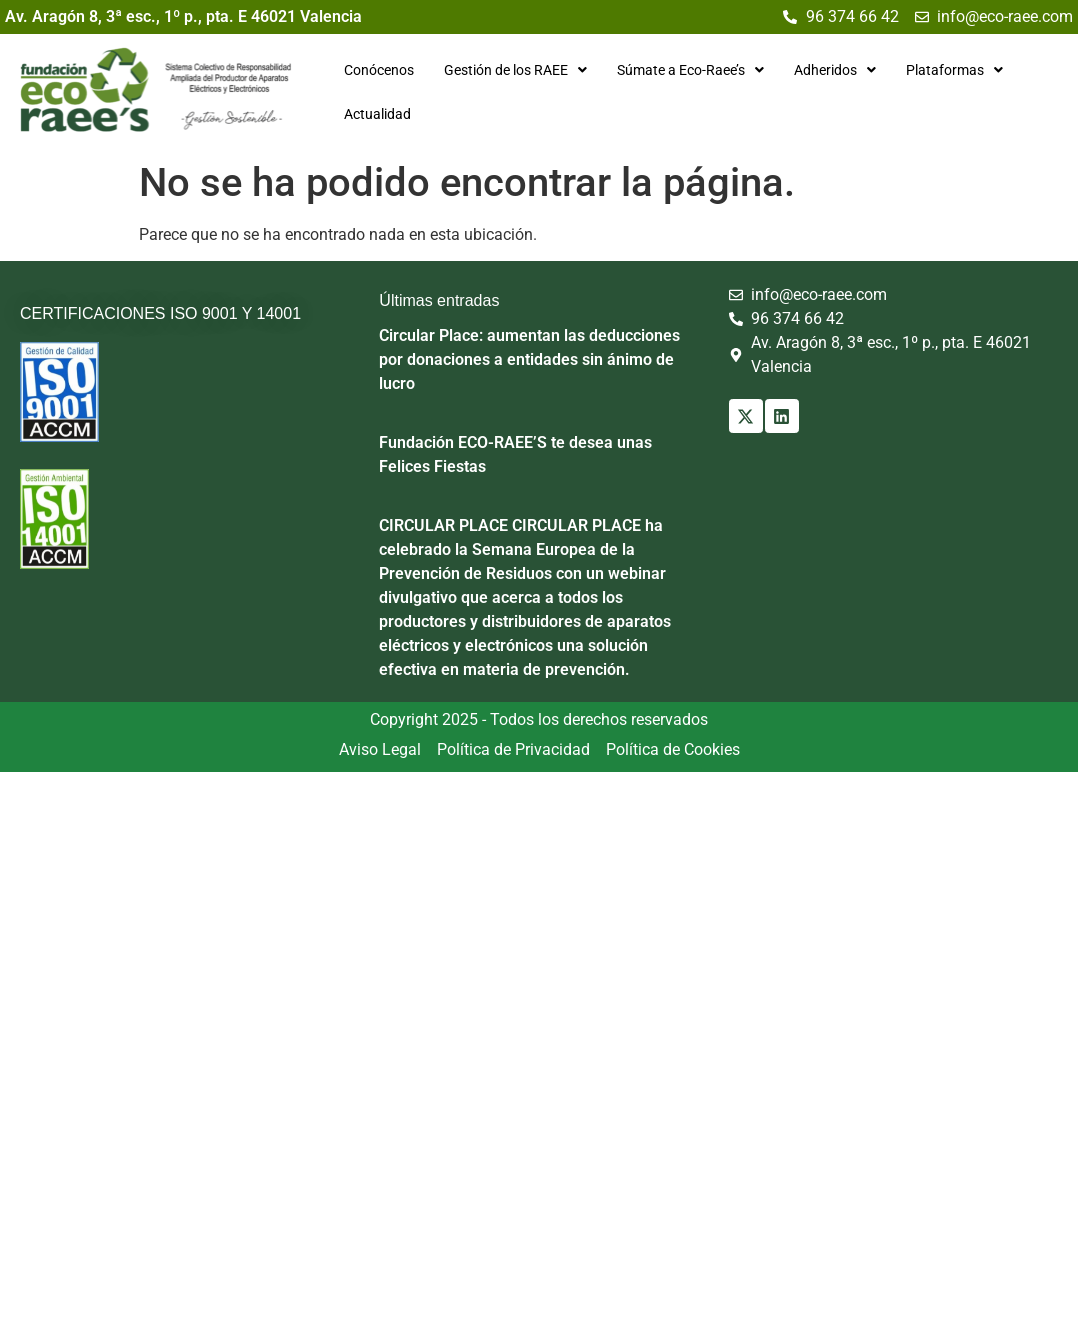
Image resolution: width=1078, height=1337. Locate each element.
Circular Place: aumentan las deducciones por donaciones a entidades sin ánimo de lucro (529, 358)
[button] (512, 70)
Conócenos (376, 70)
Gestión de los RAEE (512, 70)
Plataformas (951, 70)
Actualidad (374, 114)
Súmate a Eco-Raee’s (687, 70)
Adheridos (832, 70)
